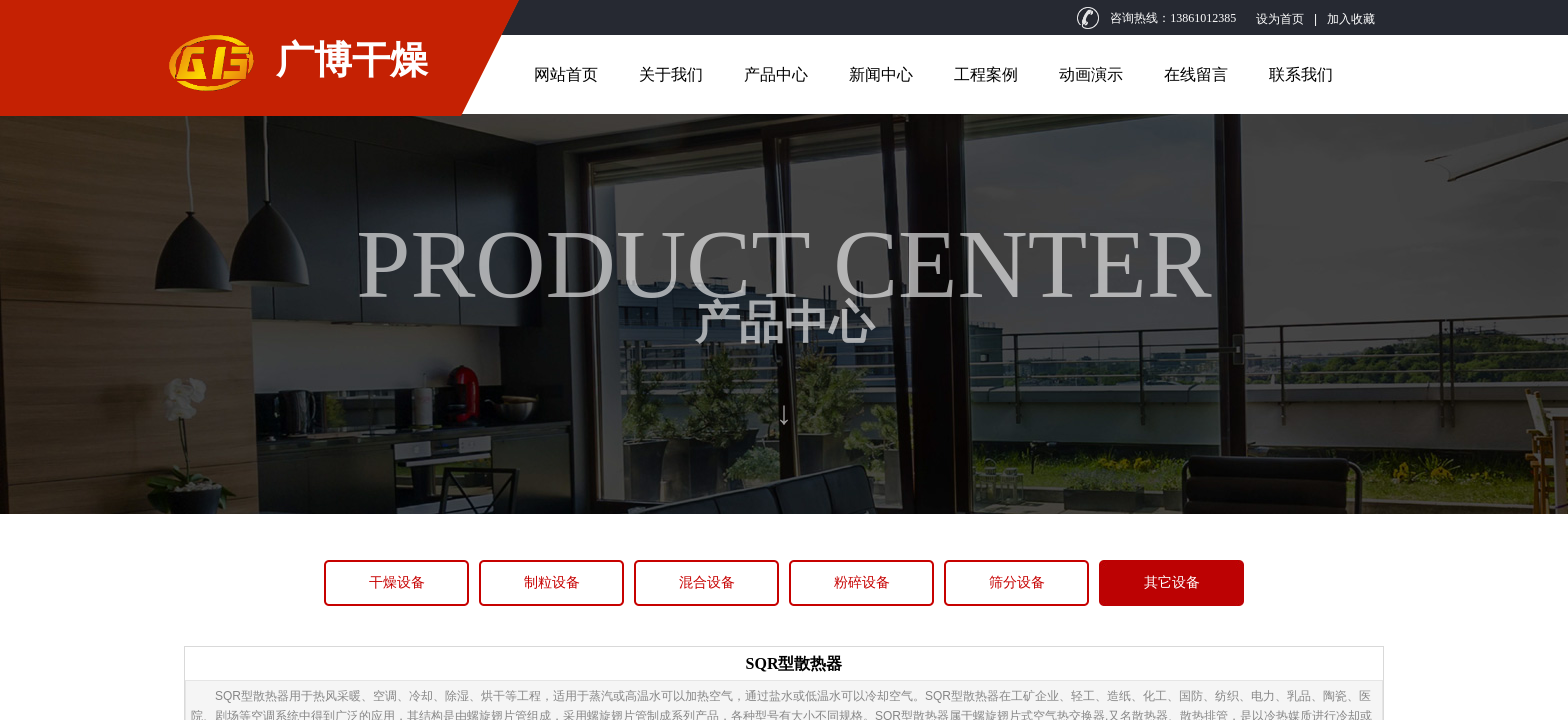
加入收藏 (1351, 19)
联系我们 (1301, 74)
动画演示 (1091, 74)
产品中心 (776, 74)
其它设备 (1172, 582)
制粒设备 (552, 582)
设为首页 (1280, 19)
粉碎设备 (862, 582)
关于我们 (671, 74)
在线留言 (1196, 74)
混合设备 (707, 582)
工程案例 (986, 74)
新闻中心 (881, 74)
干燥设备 (397, 582)
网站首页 (566, 74)
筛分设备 (1017, 582)
